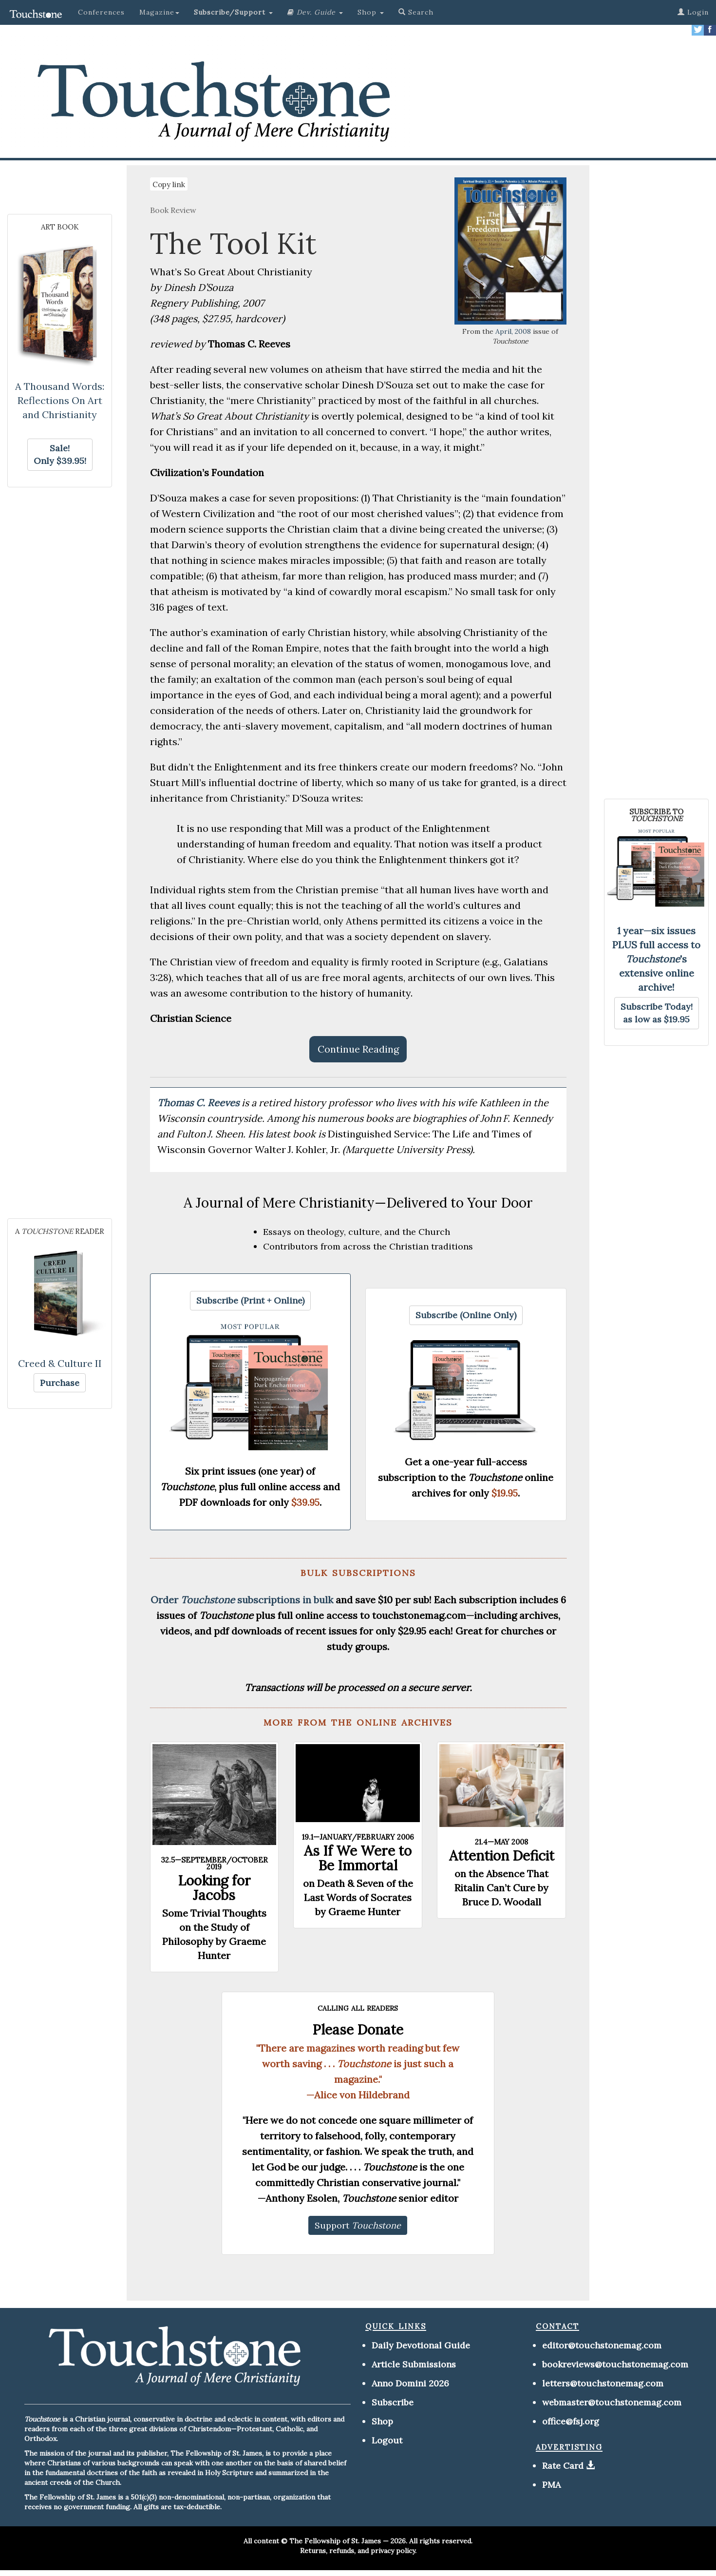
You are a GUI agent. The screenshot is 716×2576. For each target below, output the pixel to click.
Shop (382, 2421)
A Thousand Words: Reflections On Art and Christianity (59, 400)
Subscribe (393, 2402)
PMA (551, 2484)
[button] (233, 12)
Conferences (101, 12)
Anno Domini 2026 (410, 2383)
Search (415, 12)
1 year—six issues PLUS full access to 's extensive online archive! (656, 958)
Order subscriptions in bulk (242, 1600)
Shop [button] (371, 12)
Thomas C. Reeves (199, 1102)
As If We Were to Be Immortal (358, 1858)
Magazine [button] (159, 12)
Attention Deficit (501, 1856)
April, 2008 (513, 331)
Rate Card (563, 2465)
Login (693, 12)
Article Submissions (414, 2364)
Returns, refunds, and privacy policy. (358, 2550)
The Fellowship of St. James (335, 2541)
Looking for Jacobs (214, 1888)
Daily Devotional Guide (421, 2345)
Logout (387, 2440)
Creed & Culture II (60, 1363)
